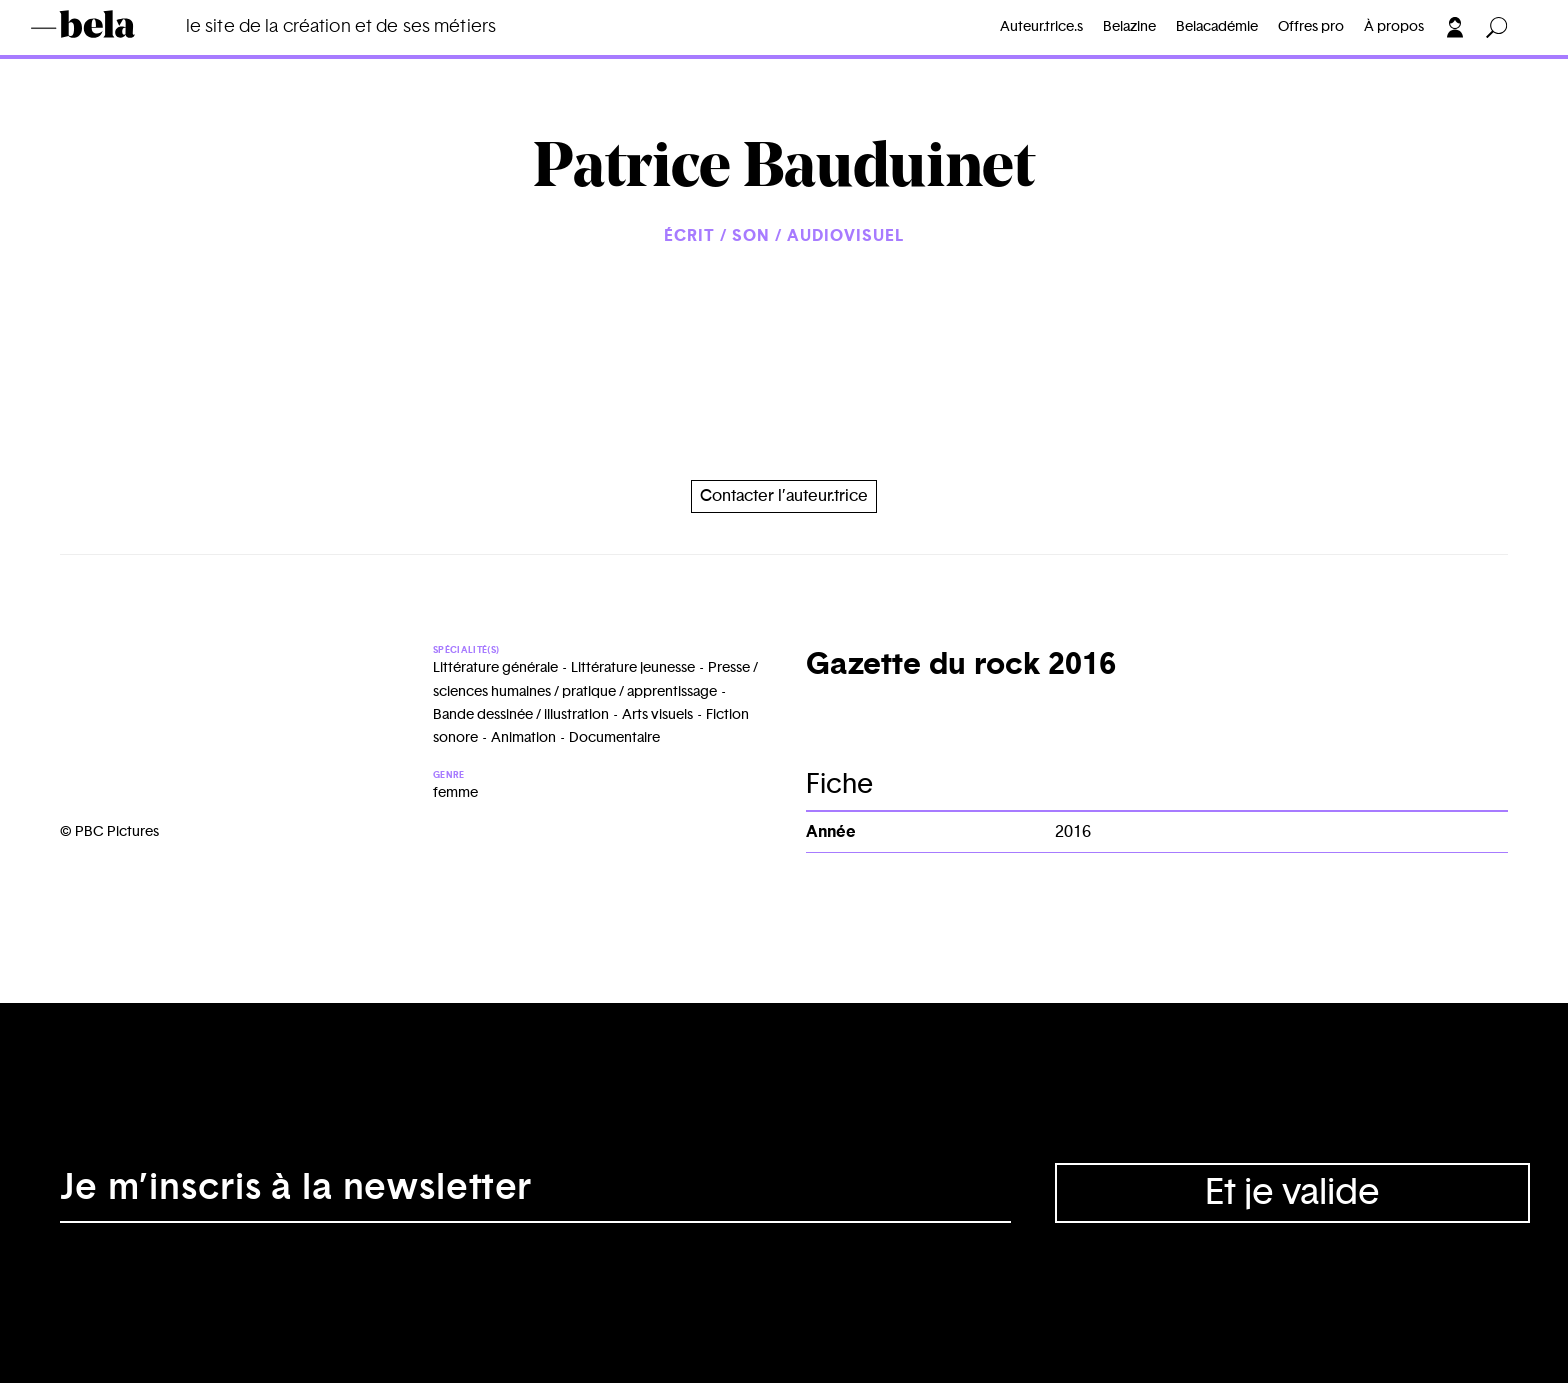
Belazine (1129, 27)
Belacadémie (1217, 27)
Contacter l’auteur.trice (784, 496)
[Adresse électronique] (535, 1193)
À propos (1394, 27)
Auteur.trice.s (1041, 27)
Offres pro (1311, 27)
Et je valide (1292, 1193)
